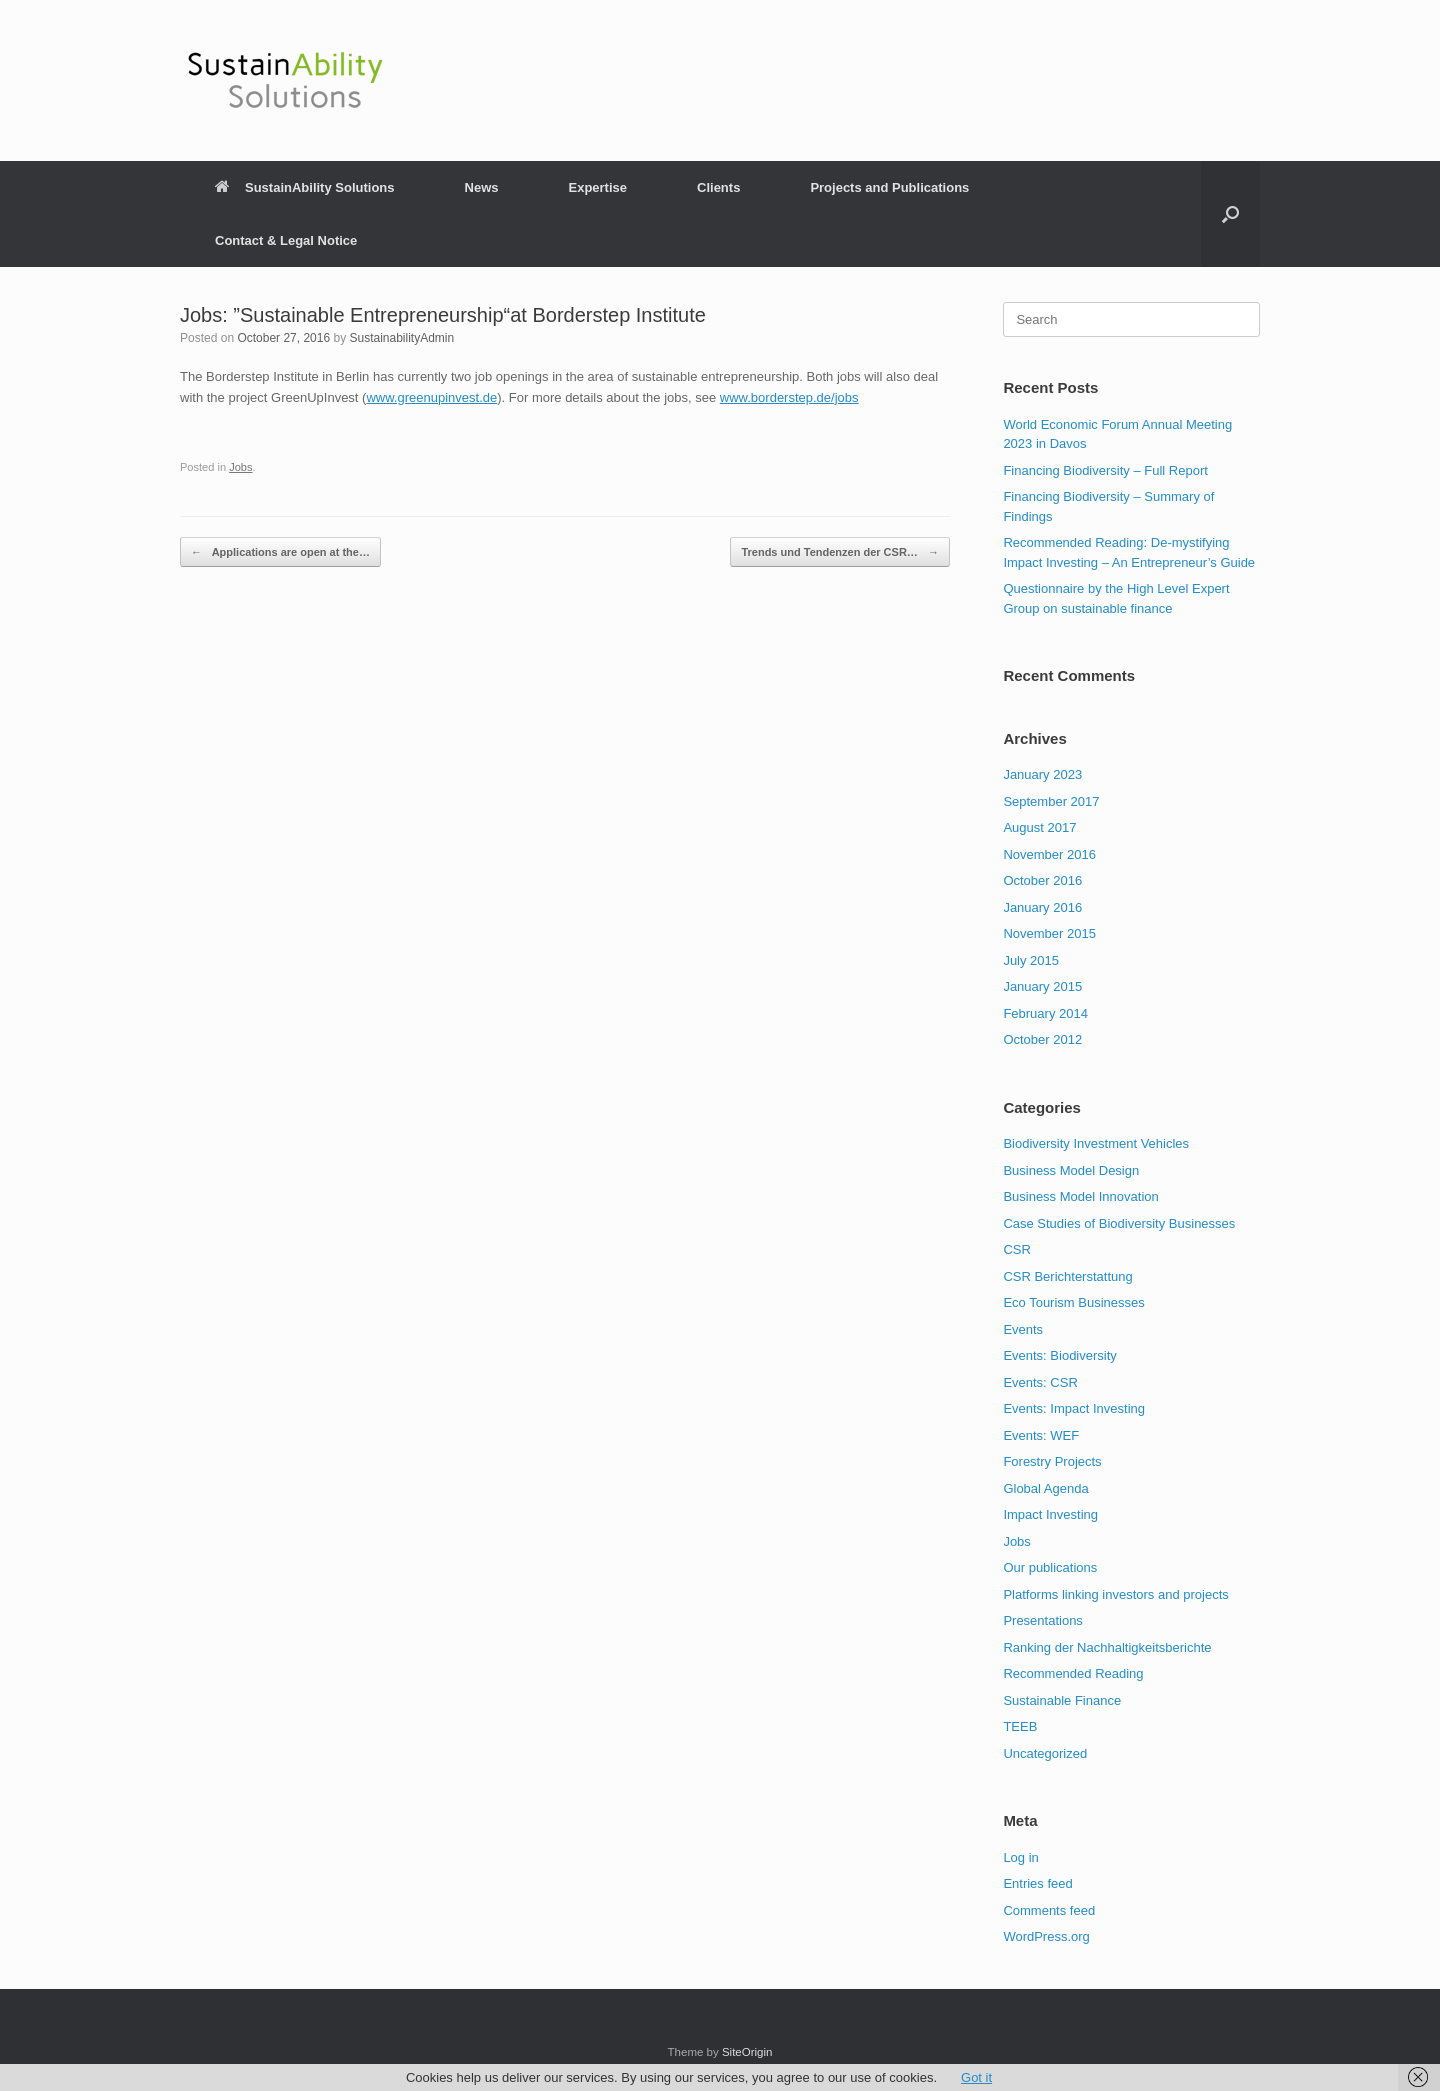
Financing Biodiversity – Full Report (1105, 470)
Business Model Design (1071, 1170)
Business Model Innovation (1080, 1196)
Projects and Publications (889, 187)
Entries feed (1037, 1883)
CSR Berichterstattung (1067, 1276)
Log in (1020, 1857)
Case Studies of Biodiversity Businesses (1119, 1223)
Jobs (240, 467)
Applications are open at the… (280, 552)
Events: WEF (1041, 1435)
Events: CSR (1040, 1382)
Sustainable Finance (1062, 1700)
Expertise (597, 187)
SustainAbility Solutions (305, 187)
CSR (1016, 1249)
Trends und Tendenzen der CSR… (839, 552)
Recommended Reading (1073, 1673)
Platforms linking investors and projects (1115, 1594)
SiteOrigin (747, 2052)
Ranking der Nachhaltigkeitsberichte (1107, 1647)
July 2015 (1031, 960)
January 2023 (1042, 774)
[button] (1230, 214)
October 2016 (1042, 880)
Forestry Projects (1052, 1461)
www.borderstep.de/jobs (789, 397)
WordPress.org (1046, 1936)
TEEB (1020, 1726)
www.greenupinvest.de (431, 397)
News (482, 187)
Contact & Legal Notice (286, 240)
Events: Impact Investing (1074, 1408)
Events (1023, 1329)
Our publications (1050, 1567)
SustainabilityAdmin (401, 338)
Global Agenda (1045, 1488)
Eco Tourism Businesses (1073, 1302)
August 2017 (1039, 827)
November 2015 (1049, 933)
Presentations (1043, 1620)
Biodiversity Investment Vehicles (1096, 1143)
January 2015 (1042, 986)
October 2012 (1042, 1039)
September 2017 (1051, 801)
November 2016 (1049, 854)
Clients (718, 187)
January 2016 (1042, 907)
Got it (976, 2077)
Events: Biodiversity (1059, 1355)
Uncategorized (1045, 1753)
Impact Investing (1050, 1514)
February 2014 (1045, 1013)
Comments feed (1049, 1910)
